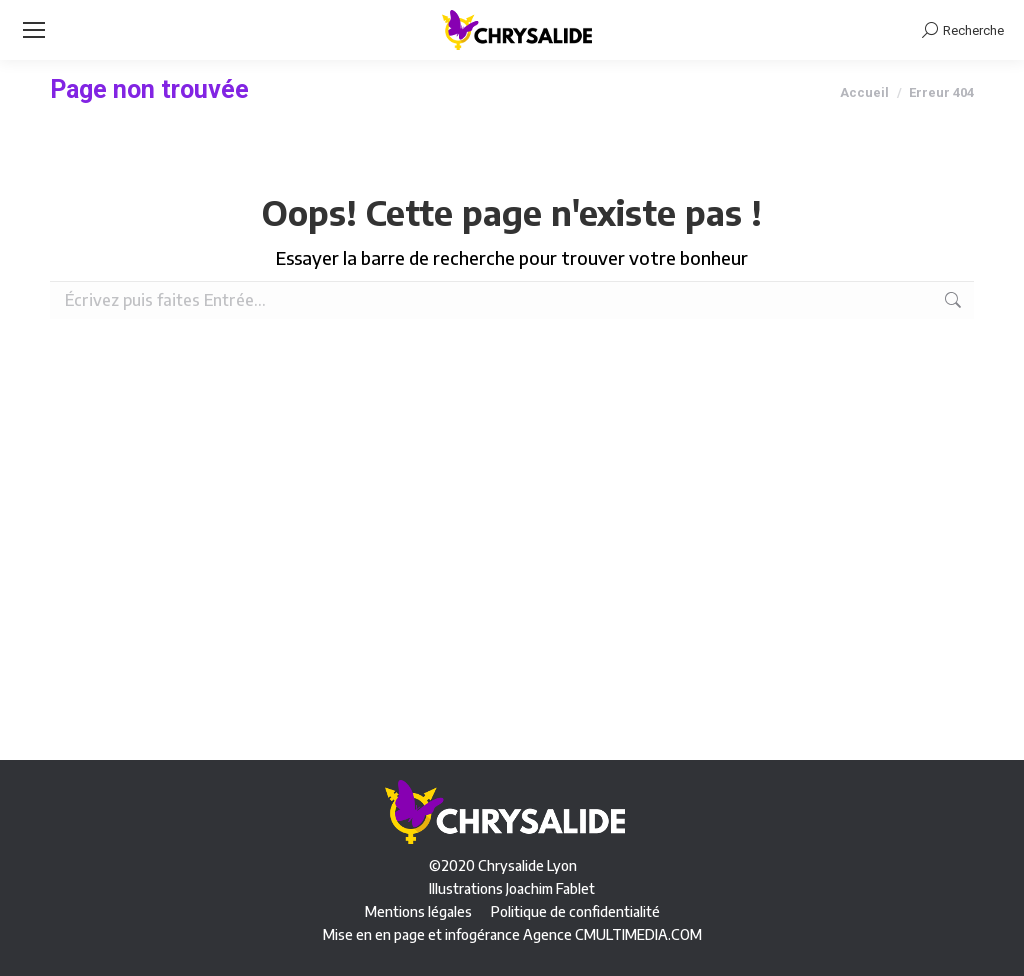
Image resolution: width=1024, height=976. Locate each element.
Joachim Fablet (550, 888)
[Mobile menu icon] (34, 30)
